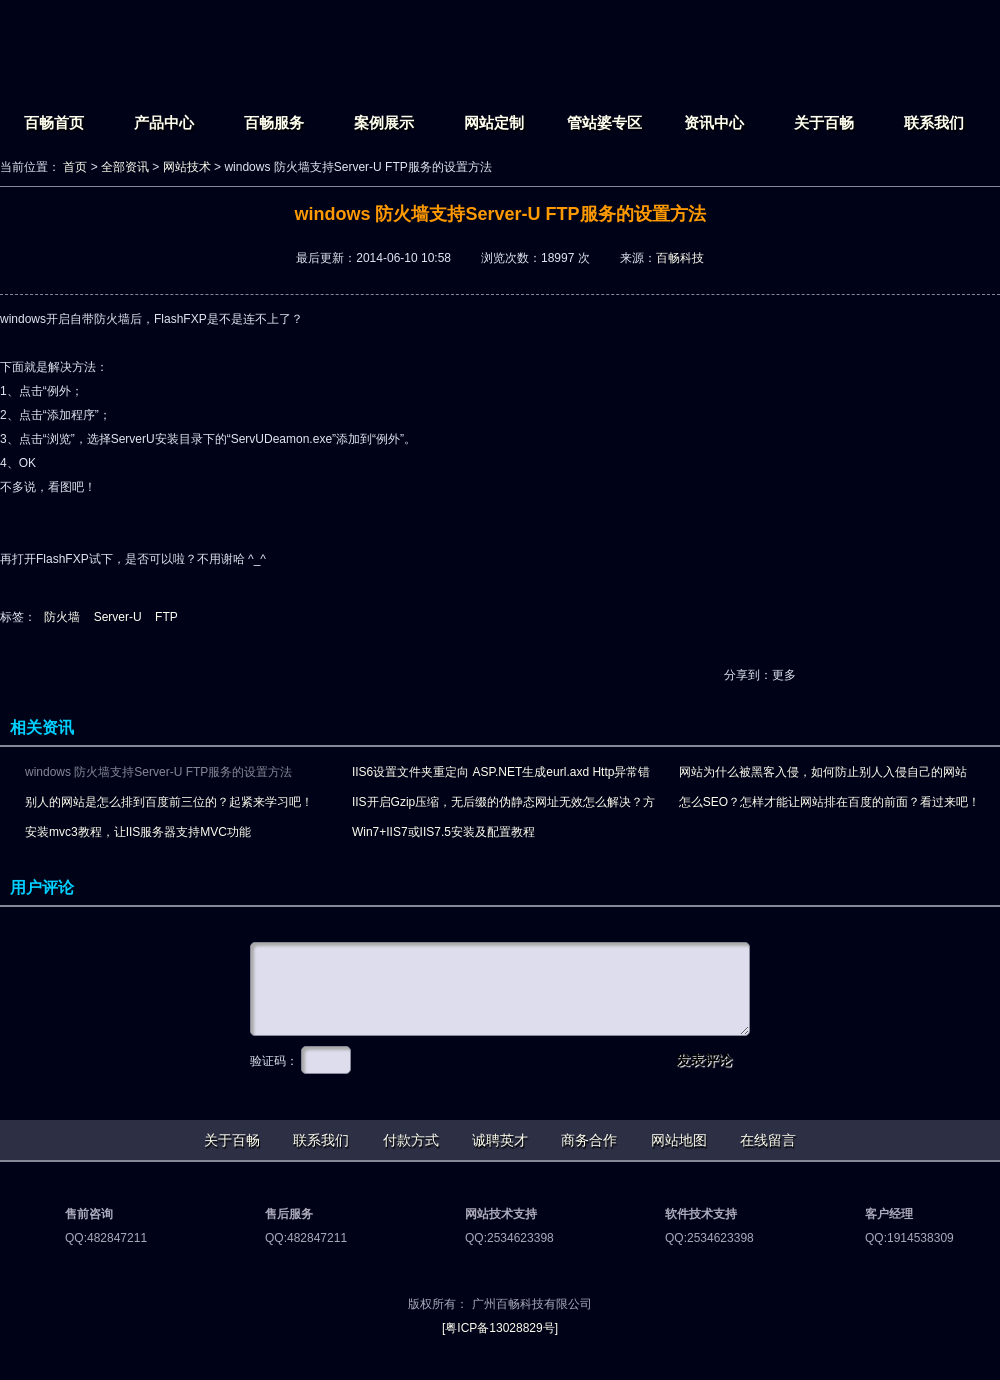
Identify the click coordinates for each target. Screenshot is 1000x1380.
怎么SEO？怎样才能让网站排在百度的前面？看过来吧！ (829, 802)
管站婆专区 (604, 122)
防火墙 (62, 617)
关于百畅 (824, 122)
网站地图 (679, 1140)
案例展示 (384, 122)
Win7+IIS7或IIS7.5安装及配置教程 (443, 832)
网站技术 (187, 167)
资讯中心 (714, 122)
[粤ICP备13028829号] (500, 1328)
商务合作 (589, 1140)
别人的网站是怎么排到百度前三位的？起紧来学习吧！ (169, 802)
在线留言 (768, 1140)
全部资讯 (125, 167)
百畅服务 (274, 122)
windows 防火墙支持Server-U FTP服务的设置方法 (158, 772)
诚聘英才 (500, 1140)
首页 (75, 167)
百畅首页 (54, 122)
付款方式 (411, 1140)
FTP (166, 617)
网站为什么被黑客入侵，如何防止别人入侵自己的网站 (823, 772)
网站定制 (494, 122)
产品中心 (164, 122)
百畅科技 (680, 258)
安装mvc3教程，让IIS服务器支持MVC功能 (138, 832)
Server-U (118, 617)
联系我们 (934, 122)
